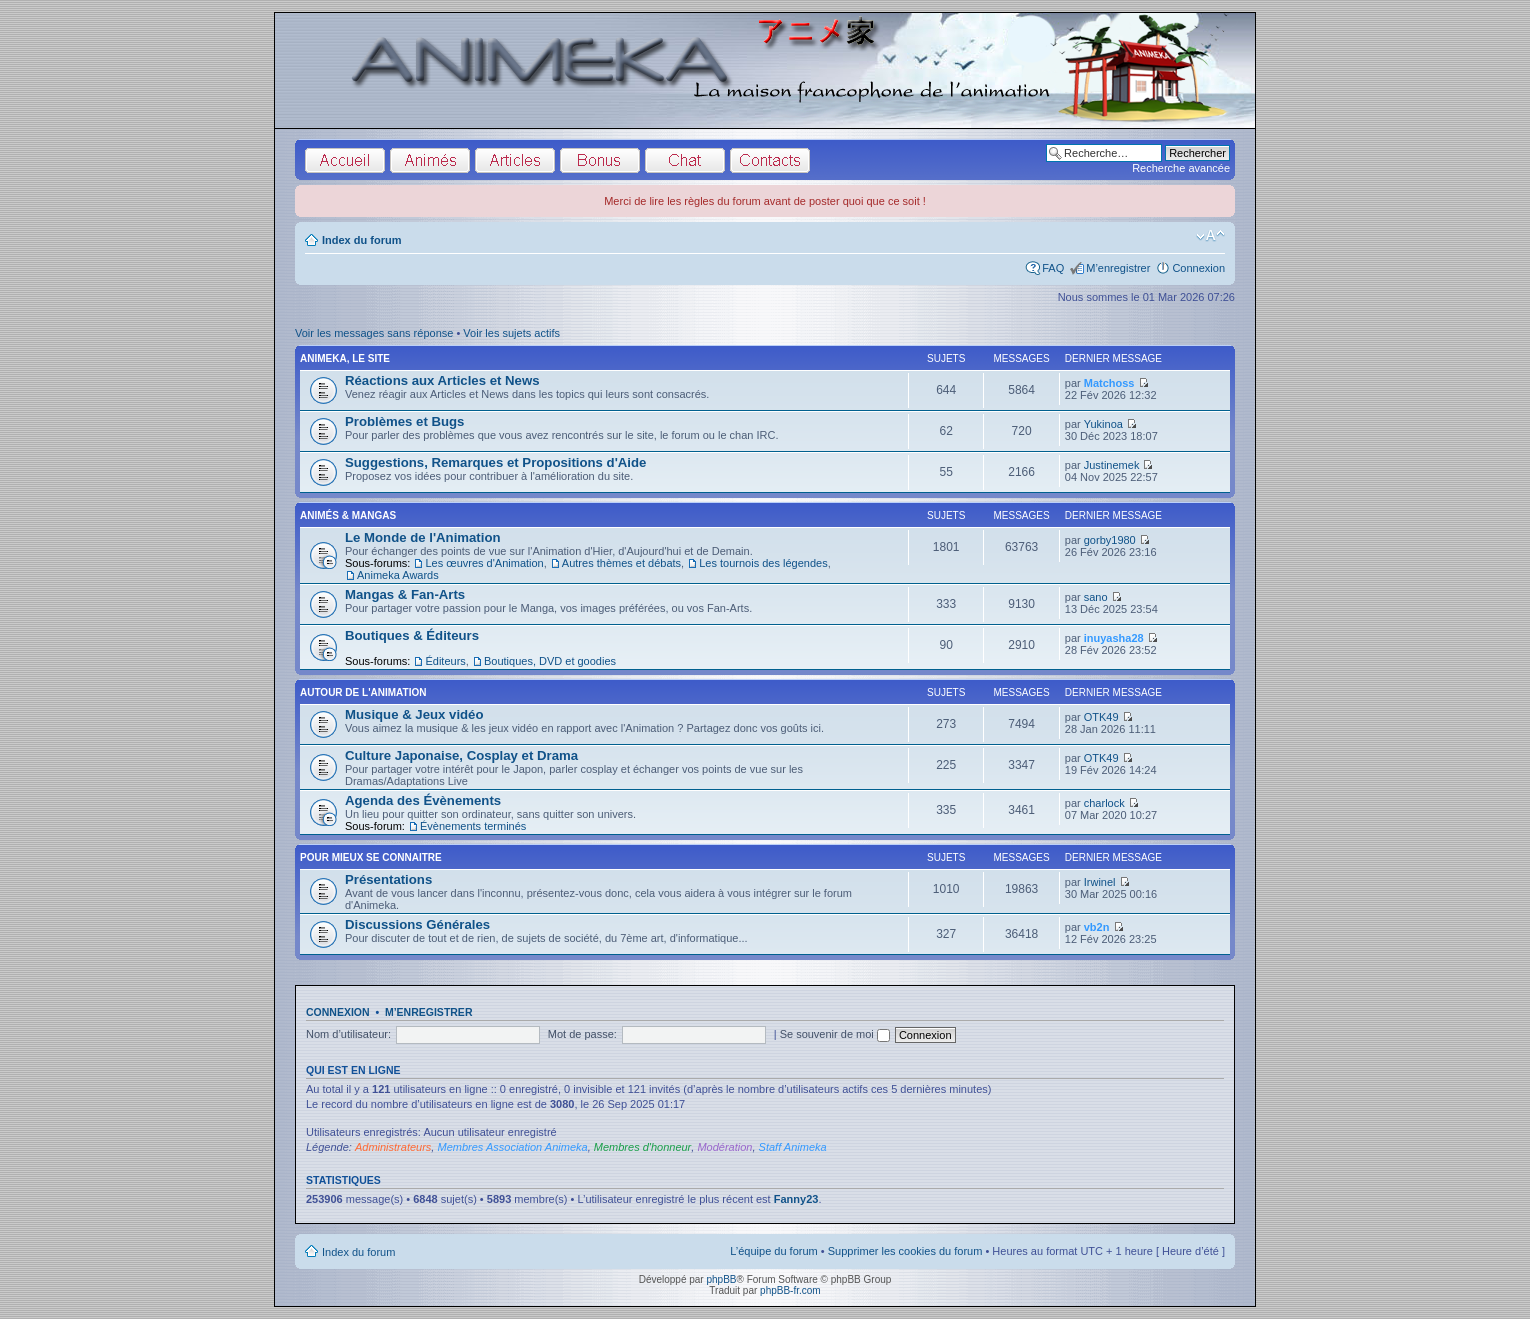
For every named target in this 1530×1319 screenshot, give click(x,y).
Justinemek (1112, 465)
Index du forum (361, 240)
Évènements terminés (473, 826)
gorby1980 (1110, 540)
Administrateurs (393, 1147)
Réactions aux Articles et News (442, 380)
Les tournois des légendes (763, 563)
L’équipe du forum (773, 1251)
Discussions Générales (417, 924)
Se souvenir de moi (835, 1034)
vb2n (1097, 927)
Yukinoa (1103, 424)
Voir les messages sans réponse (374, 333)
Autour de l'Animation (363, 692)
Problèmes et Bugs (404, 421)
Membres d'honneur (643, 1147)
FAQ (1053, 268)
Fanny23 (796, 1199)
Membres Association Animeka (512, 1147)
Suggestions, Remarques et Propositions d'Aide (495, 462)
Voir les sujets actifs (511, 333)
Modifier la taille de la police (1210, 236)
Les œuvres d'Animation (484, 563)
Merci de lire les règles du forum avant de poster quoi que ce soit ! (765, 201)
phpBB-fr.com (790, 1290)
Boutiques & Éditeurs (412, 635)
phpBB (721, 1279)
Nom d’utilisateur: (348, 1034)
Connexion (1198, 268)
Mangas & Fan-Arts (405, 594)
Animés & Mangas (348, 515)
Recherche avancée (1181, 168)
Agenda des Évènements (423, 800)
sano (1096, 597)
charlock (1104, 803)
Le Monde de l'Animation (423, 537)
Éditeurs (445, 661)
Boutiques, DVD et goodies (550, 661)
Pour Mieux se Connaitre (371, 857)
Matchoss (1109, 383)
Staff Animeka (793, 1147)
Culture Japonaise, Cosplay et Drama (461, 755)
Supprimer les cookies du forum (905, 1251)
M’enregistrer (1118, 268)
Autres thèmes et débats (621, 563)
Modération (724, 1147)
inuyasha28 (1114, 638)
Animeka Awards (398, 575)
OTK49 (1101, 717)
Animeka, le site (345, 358)
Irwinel (1100, 882)
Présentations (388, 879)
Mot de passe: (582, 1034)
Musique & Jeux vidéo (414, 714)
